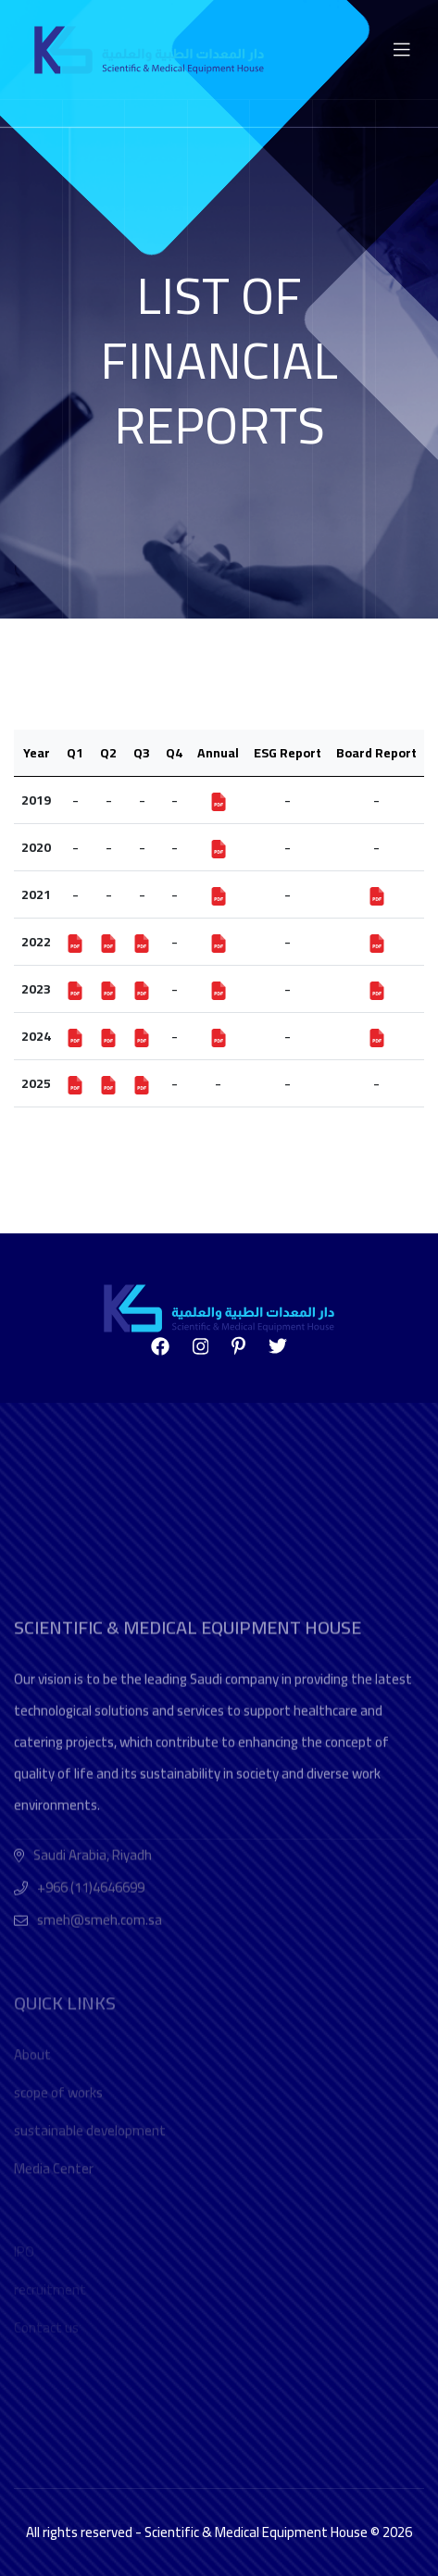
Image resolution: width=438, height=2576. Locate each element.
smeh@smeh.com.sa (99, 2021)
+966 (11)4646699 (90, 1989)
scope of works (58, 2169)
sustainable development (90, 2207)
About (32, 2131)
